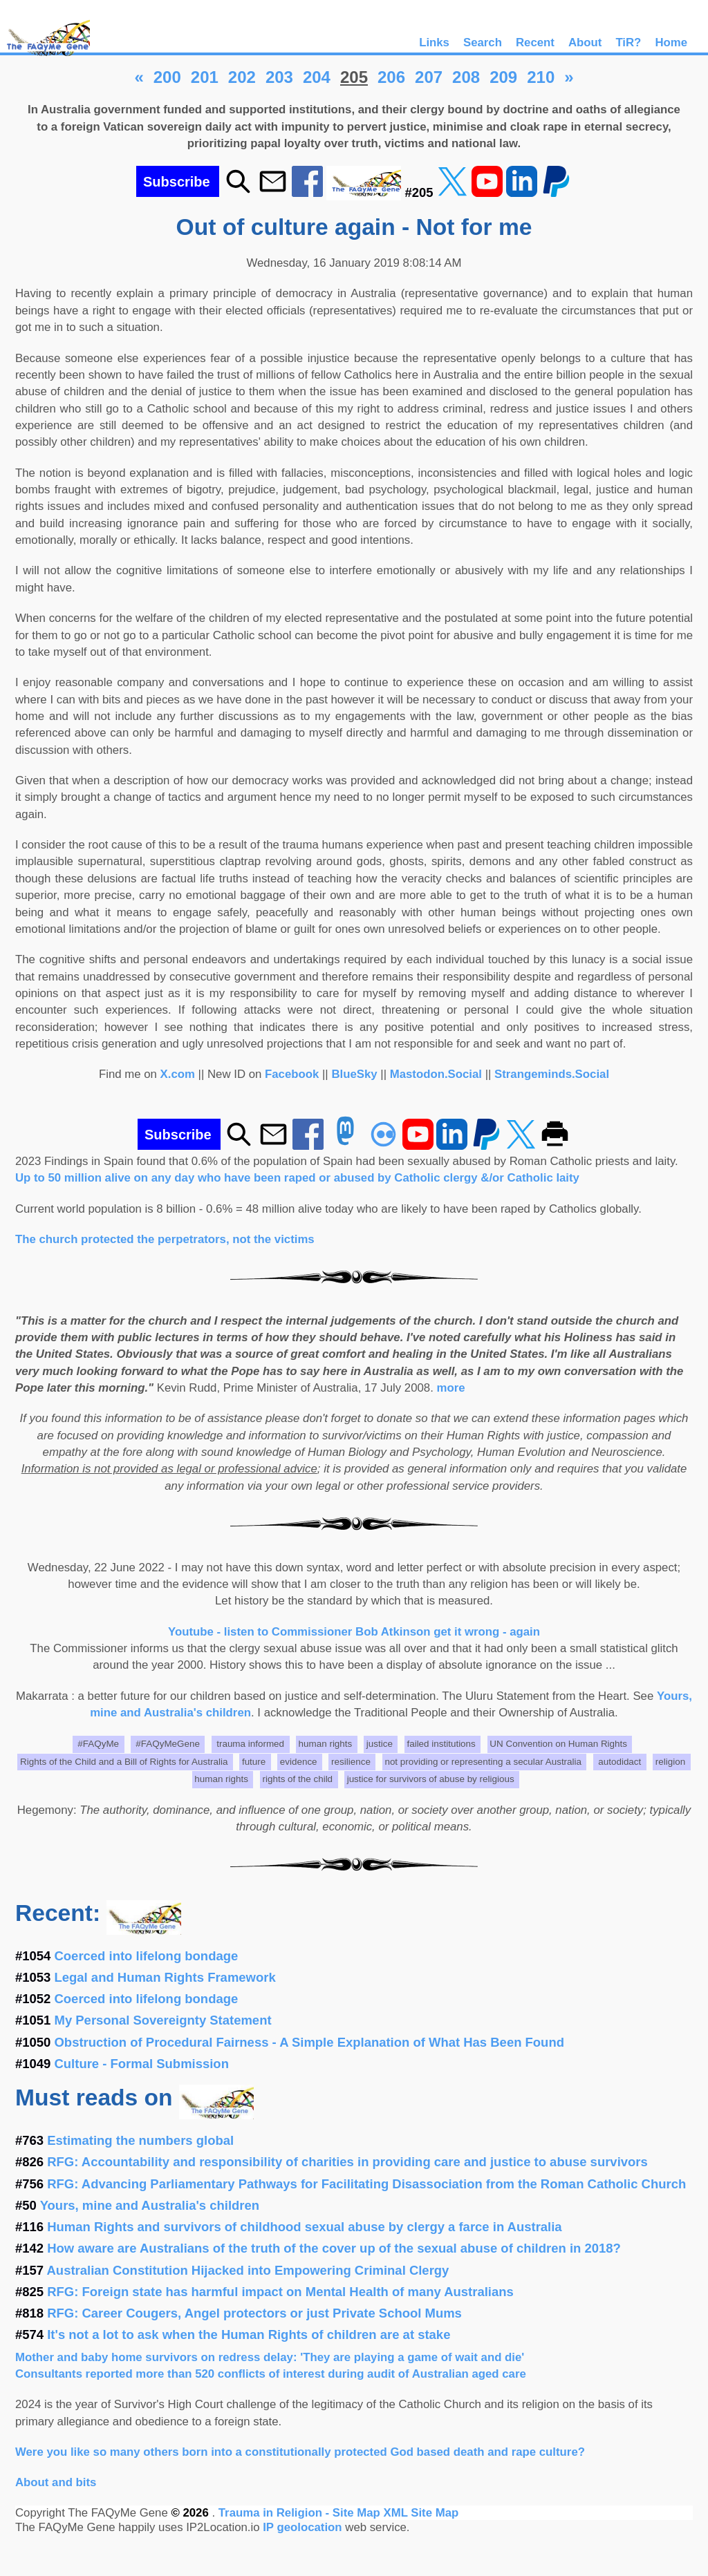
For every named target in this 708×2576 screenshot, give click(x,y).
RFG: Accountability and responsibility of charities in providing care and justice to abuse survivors (347, 2161)
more (451, 1387)
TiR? (628, 42)
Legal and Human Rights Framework (165, 1977)
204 (316, 77)
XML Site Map (420, 2512)
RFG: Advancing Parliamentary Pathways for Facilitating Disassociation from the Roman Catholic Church (366, 2184)
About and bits (55, 2482)
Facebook (292, 1074)
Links (434, 42)
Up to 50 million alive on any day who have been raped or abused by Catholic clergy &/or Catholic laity (297, 1177)
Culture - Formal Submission (142, 2063)
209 (503, 77)
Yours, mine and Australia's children (149, 2205)
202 (242, 77)
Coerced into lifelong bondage (147, 1956)
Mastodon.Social (436, 1074)
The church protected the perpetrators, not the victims (165, 1239)
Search (482, 42)
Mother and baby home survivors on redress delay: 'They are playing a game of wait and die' (269, 2357)
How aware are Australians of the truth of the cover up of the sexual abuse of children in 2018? (334, 2248)
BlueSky (354, 1074)
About (585, 42)
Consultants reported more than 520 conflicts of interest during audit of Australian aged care (270, 2373)
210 (541, 77)
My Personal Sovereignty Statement (163, 2020)
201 (204, 77)
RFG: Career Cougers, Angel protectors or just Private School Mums (254, 2313)
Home (671, 42)
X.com (177, 1074)
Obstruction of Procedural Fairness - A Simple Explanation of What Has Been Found (309, 2042)
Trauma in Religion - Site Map (301, 2512)
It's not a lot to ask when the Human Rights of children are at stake (248, 2334)
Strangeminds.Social (551, 1074)
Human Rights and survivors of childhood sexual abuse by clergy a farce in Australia (304, 2226)
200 (167, 77)
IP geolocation (302, 2527)
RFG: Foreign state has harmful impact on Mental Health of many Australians (280, 2291)
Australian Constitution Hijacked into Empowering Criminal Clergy (248, 2270)
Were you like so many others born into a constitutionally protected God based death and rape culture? (300, 2452)
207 (428, 77)
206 (391, 77)
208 (466, 77)
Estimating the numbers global (140, 2140)
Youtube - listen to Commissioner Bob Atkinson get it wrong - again (354, 1631)
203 (279, 77)
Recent (535, 42)
